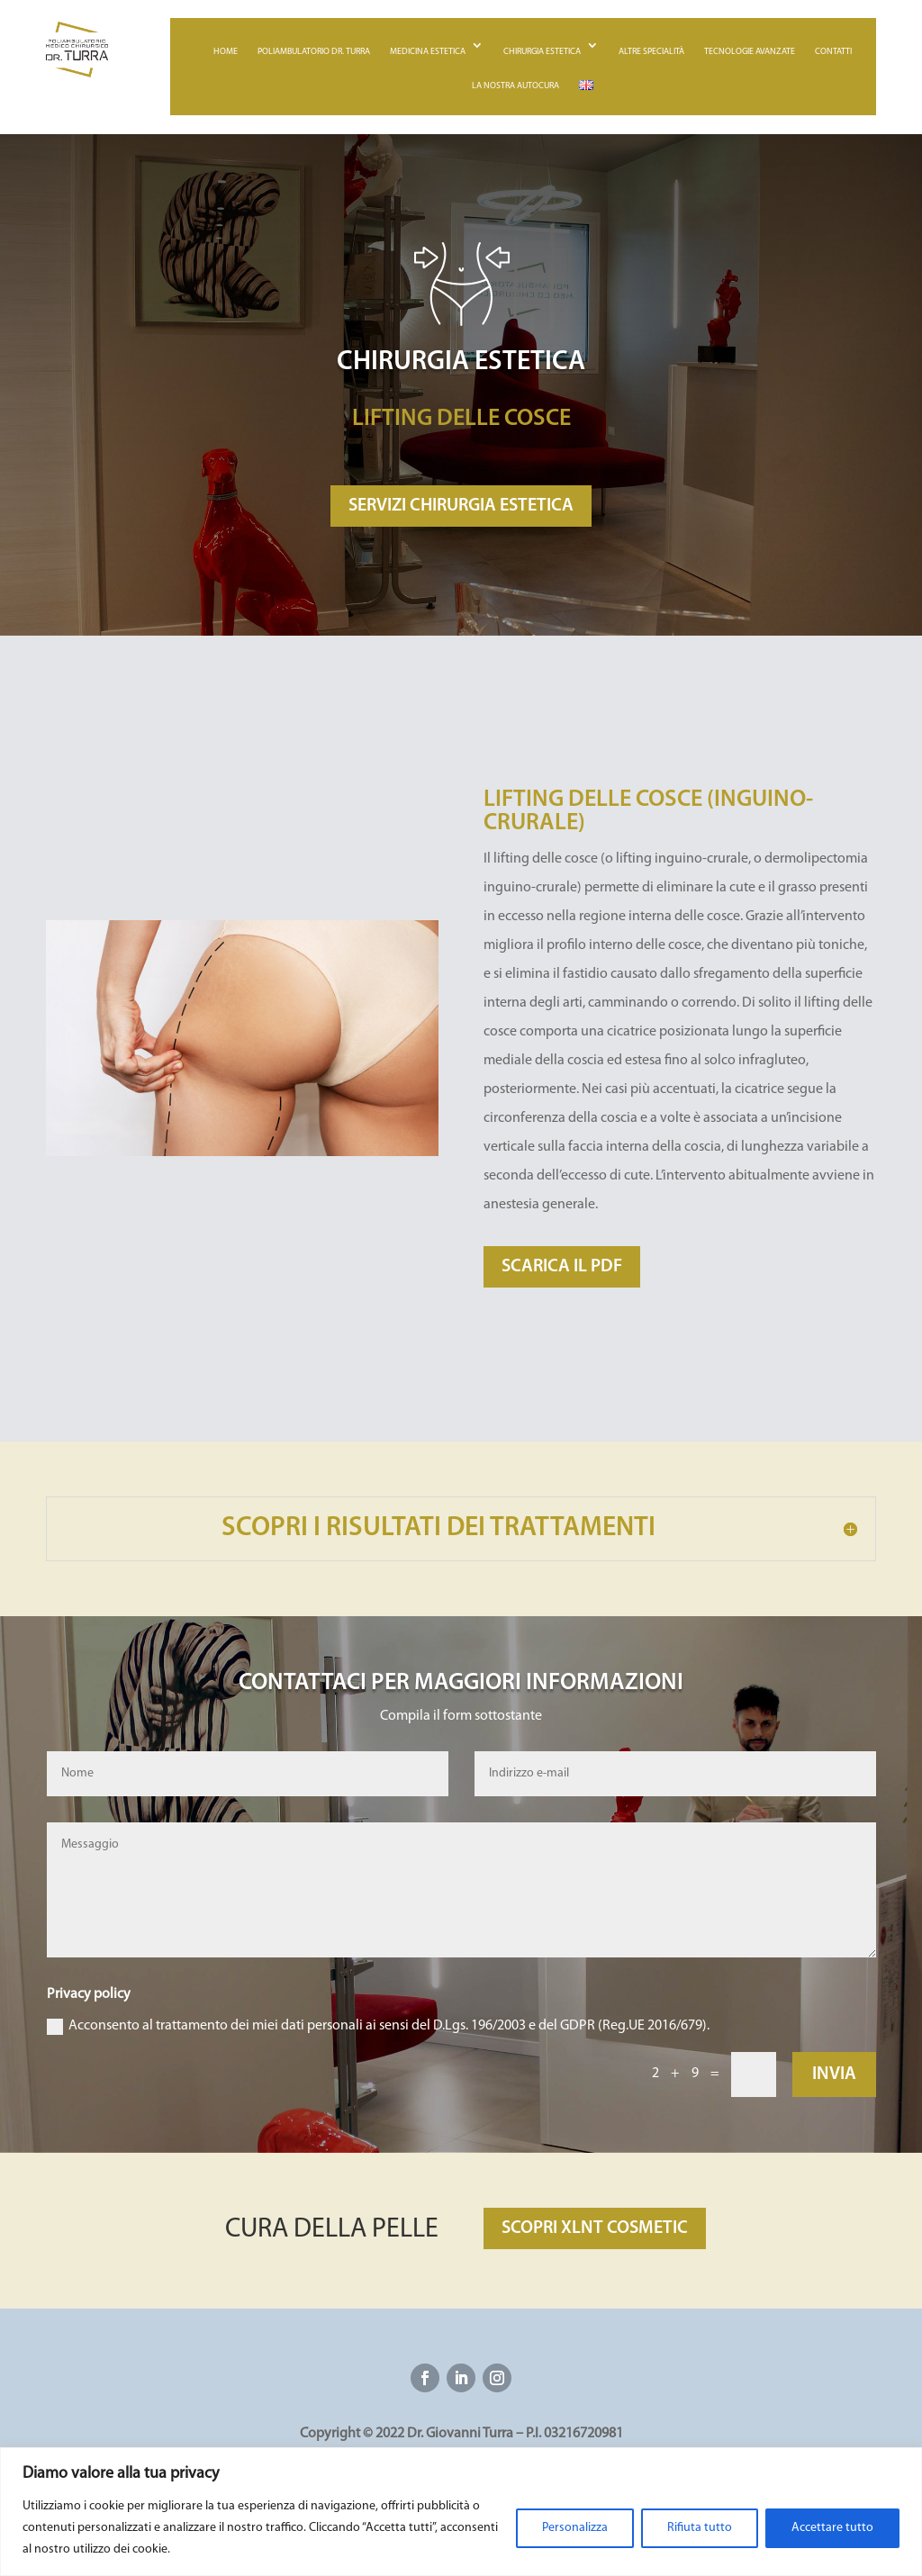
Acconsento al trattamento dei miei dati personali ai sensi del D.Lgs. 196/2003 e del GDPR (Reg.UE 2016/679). (378, 2027)
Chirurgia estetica (542, 52)
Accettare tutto (832, 2528)
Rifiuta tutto (699, 2528)
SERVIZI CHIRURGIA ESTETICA (461, 506)
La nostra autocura (515, 86)
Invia (834, 2074)
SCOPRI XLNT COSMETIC (595, 2228)
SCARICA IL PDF (562, 1267)
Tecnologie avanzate (749, 52)
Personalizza (575, 2528)
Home (225, 52)
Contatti (833, 52)
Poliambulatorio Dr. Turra (314, 52)
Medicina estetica (428, 52)
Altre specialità (651, 52)
